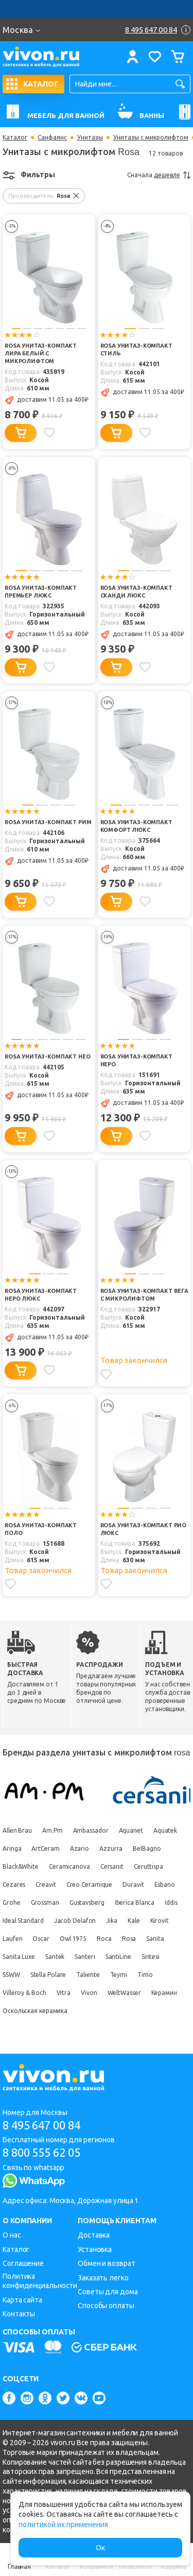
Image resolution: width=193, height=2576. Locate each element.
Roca (104, 1938)
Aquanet (131, 1830)
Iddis (171, 1902)
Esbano (164, 1884)
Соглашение (23, 2263)
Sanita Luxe (19, 1956)
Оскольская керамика (35, 2010)
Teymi (119, 1974)
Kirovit (159, 1920)
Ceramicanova (69, 1866)
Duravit (133, 1884)
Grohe (12, 1902)
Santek (54, 1956)
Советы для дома (108, 2292)
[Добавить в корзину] (21, 433)
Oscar (40, 1938)
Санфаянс (52, 137)
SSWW (11, 1974)
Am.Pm (52, 1830)
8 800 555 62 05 (41, 2152)
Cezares (14, 1884)
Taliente (87, 1974)
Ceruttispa (148, 1866)
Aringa (12, 1848)
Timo (145, 1974)
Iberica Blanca (135, 1902)
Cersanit (112, 1866)
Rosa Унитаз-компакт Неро (136, 1060)
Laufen (12, 1938)
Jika (111, 1920)
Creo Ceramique (89, 1884)
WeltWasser (124, 1992)
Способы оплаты (106, 2305)
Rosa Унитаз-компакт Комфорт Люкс (136, 826)
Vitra (64, 1992)
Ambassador (91, 1830)
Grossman (45, 1902)
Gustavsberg (86, 1902)
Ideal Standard (23, 1920)
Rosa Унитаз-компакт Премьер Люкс (41, 592)
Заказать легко (103, 2278)
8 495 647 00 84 (41, 2125)
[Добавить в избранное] (49, 433)
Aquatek (165, 1830)
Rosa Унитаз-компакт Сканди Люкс (136, 592)
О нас (12, 2235)
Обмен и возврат (106, 2263)
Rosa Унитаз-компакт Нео (48, 1056)
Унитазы (90, 137)
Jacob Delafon (75, 1920)
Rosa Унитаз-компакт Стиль (136, 349)
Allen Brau (17, 1830)
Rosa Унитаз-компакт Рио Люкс (143, 1529)
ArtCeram (45, 1848)
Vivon (89, 1992)
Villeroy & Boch (24, 1992)
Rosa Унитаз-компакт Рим (48, 822)
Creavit (46, 1884)
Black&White (21, 1866)
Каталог (15, 137)
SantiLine (118, 1956)
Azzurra (110, 1848)
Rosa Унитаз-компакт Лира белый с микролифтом (41, 353)
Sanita (155, 1938)
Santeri (85, 1956)
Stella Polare (48, 1974)
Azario (79, 1848)
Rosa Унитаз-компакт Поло (41, 1529)
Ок (100, 2548)
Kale (134, 1920)
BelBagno (147, 1848)
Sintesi (151, 1956)
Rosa (129, 1938)
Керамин (164, 1992)
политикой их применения (63, 2524)
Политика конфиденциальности (40, 2281)
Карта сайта (22, 2300)
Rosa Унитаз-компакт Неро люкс (41, 1295)
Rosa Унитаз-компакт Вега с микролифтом (144, 1295)
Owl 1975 (73, 1938)
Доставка (94, 2235)
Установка (95, 2249)
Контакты (19, 2314)
